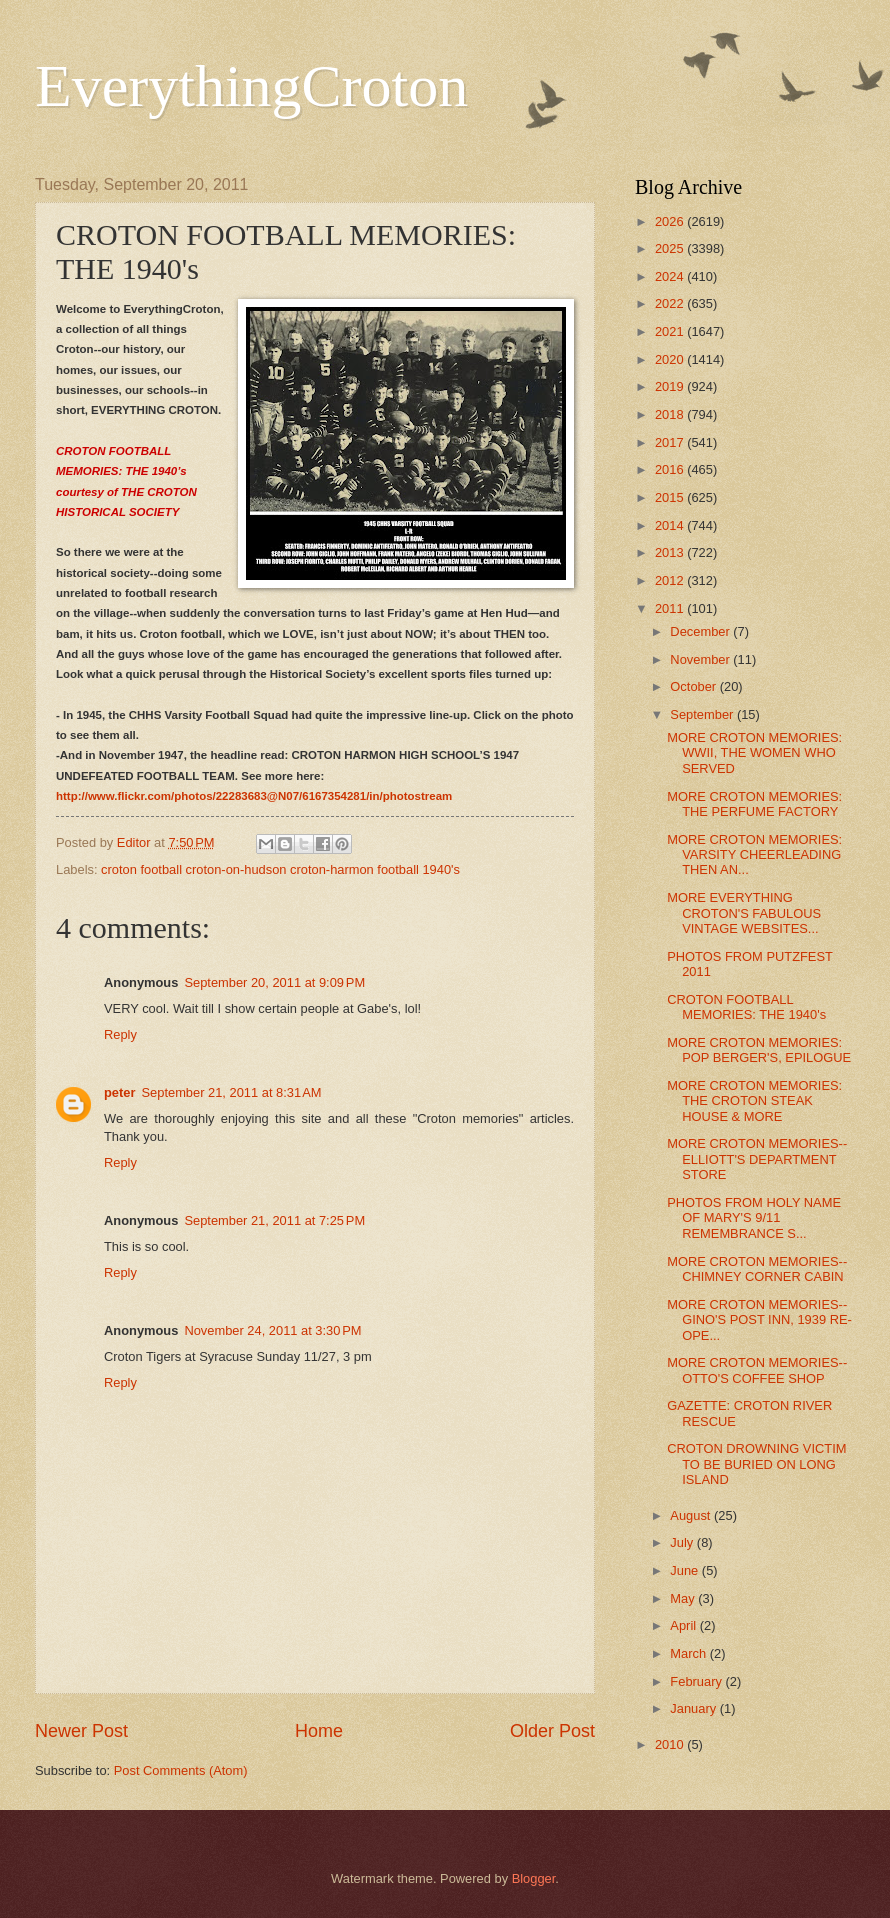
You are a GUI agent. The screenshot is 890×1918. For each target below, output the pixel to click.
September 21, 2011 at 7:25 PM (274, 1220)
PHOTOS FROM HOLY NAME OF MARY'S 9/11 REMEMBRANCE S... (754, 1218)
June (686, 1570)
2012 (671, 580)
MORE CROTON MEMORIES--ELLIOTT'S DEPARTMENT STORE (757, 1159)
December (701, 631)
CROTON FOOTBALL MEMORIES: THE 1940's (746, 1007)
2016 (671, 469)
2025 (671, 248)
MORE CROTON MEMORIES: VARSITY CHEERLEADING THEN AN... (754, 855)
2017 (671, 442)
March (689, 1653)
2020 (671, 359)
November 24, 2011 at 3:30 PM (272, 1330)
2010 (671, 1744)
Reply (120, 1034)
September (703, 714)
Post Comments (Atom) (181, 1770)
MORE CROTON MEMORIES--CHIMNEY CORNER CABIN (757, 1269)
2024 (671, 276)
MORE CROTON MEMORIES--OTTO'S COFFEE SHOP (757, 1370)
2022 (671, 303)
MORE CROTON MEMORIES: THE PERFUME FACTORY (754, 804)
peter (119, 1092)
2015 (671, 497)
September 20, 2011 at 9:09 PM (274, 982)
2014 (671, 525)
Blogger (534, 1878)
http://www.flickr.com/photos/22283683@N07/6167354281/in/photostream (254, 796)
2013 (671, 552)
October (694, 686)
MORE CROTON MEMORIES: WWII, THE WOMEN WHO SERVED (754, 753)
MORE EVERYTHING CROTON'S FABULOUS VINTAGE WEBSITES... (744, 913)
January (694, 1708)
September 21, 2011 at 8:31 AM (231, 1092)
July (683, 1542)
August (692, 1515)
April (684, 1625)
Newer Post (81, 1731)
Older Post (552, 1731)
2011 (671, 608)
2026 (671, 221)
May (684, 1598)
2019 (671, 386)
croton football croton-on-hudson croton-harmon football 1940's (280, 869)
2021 (671, 331)
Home (319, 1731)
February (697, 1681)
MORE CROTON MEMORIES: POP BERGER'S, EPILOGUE (759, 1050)
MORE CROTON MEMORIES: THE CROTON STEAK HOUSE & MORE (754, 1101)
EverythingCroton (251, 86)
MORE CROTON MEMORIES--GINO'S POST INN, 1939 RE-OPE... (759, 1320)
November (701, 659)
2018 (671, 414)
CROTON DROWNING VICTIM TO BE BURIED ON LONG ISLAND (756, 1464)
